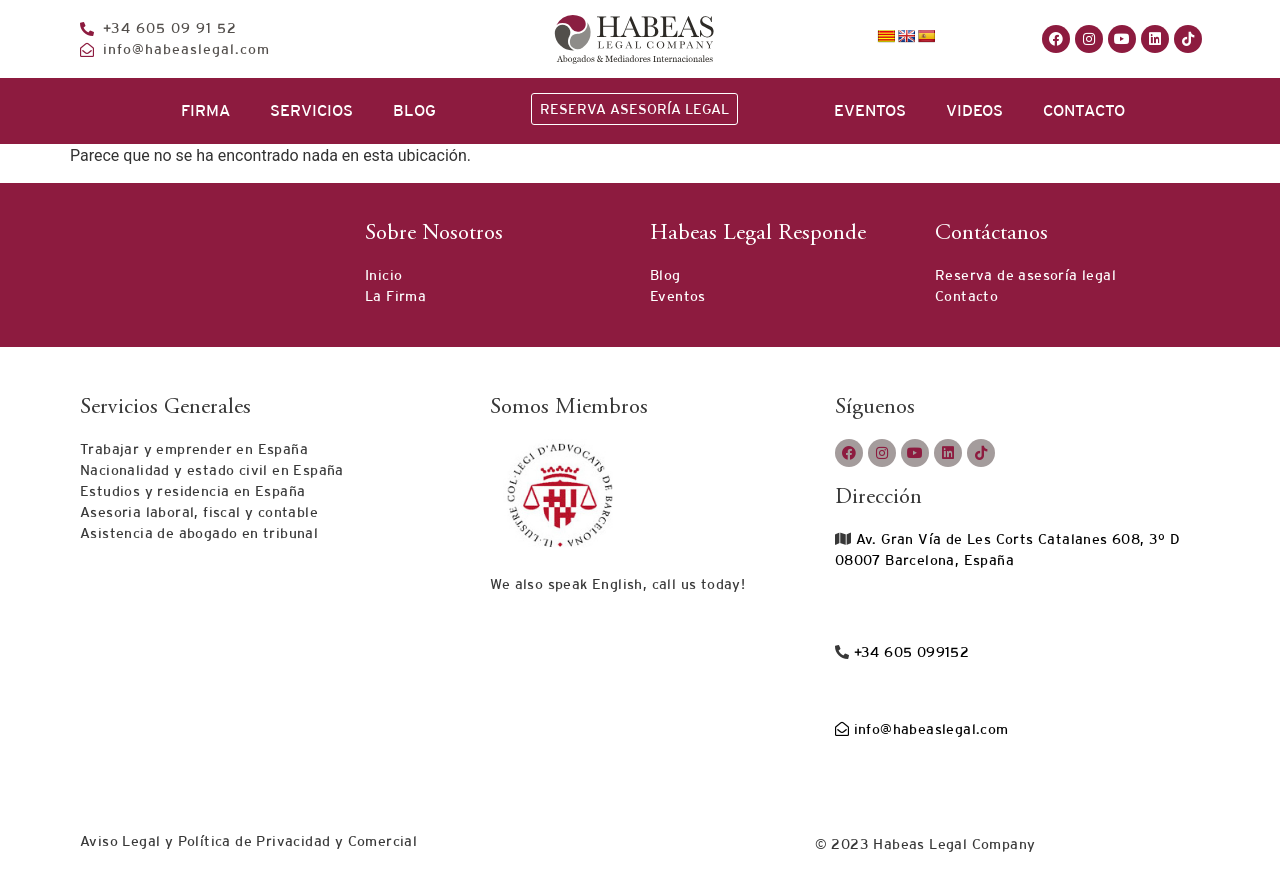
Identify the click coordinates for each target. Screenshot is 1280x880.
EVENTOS (870, 110)
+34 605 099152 (909, 652)
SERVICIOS (311, 110)
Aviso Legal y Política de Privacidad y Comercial (248, 841)
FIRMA (205, 110)
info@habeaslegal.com (922, 729)
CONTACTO (1084, 110)
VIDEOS (974, 110)
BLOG (414, 110)
